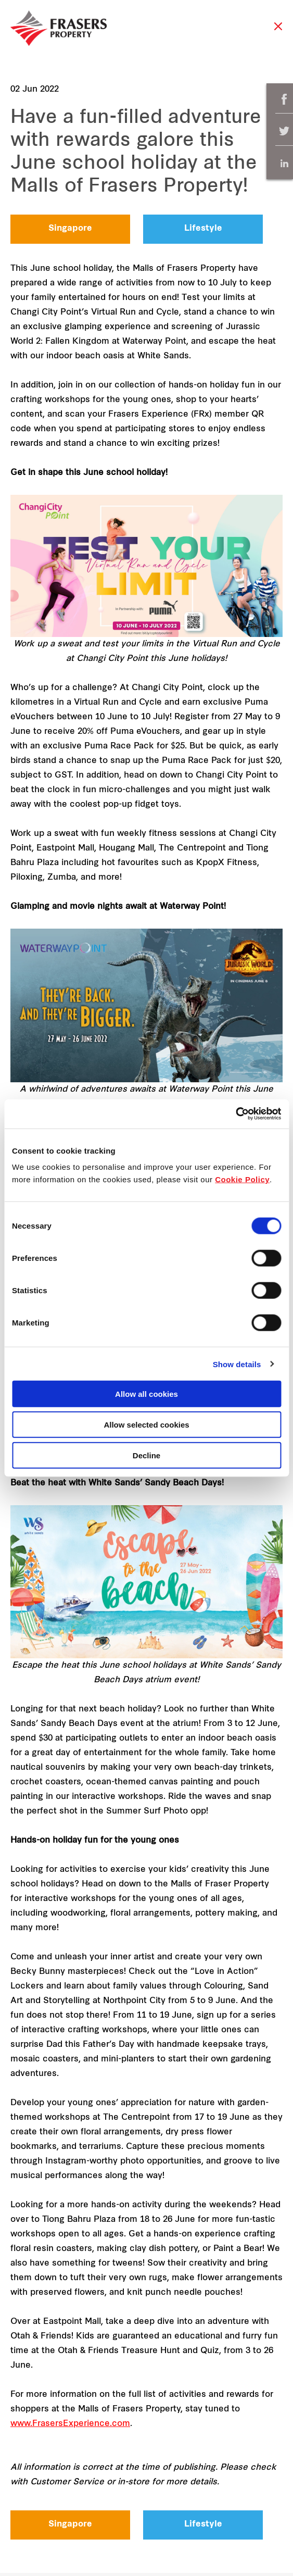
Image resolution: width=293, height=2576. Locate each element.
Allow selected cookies (146, 1424)
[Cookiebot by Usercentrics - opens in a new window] (235, 1114)
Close (278, 31)
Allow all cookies (146, 1394)
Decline (146, 1454)
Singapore (70, 228)
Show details (237, 1363)
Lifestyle (203, 228)
